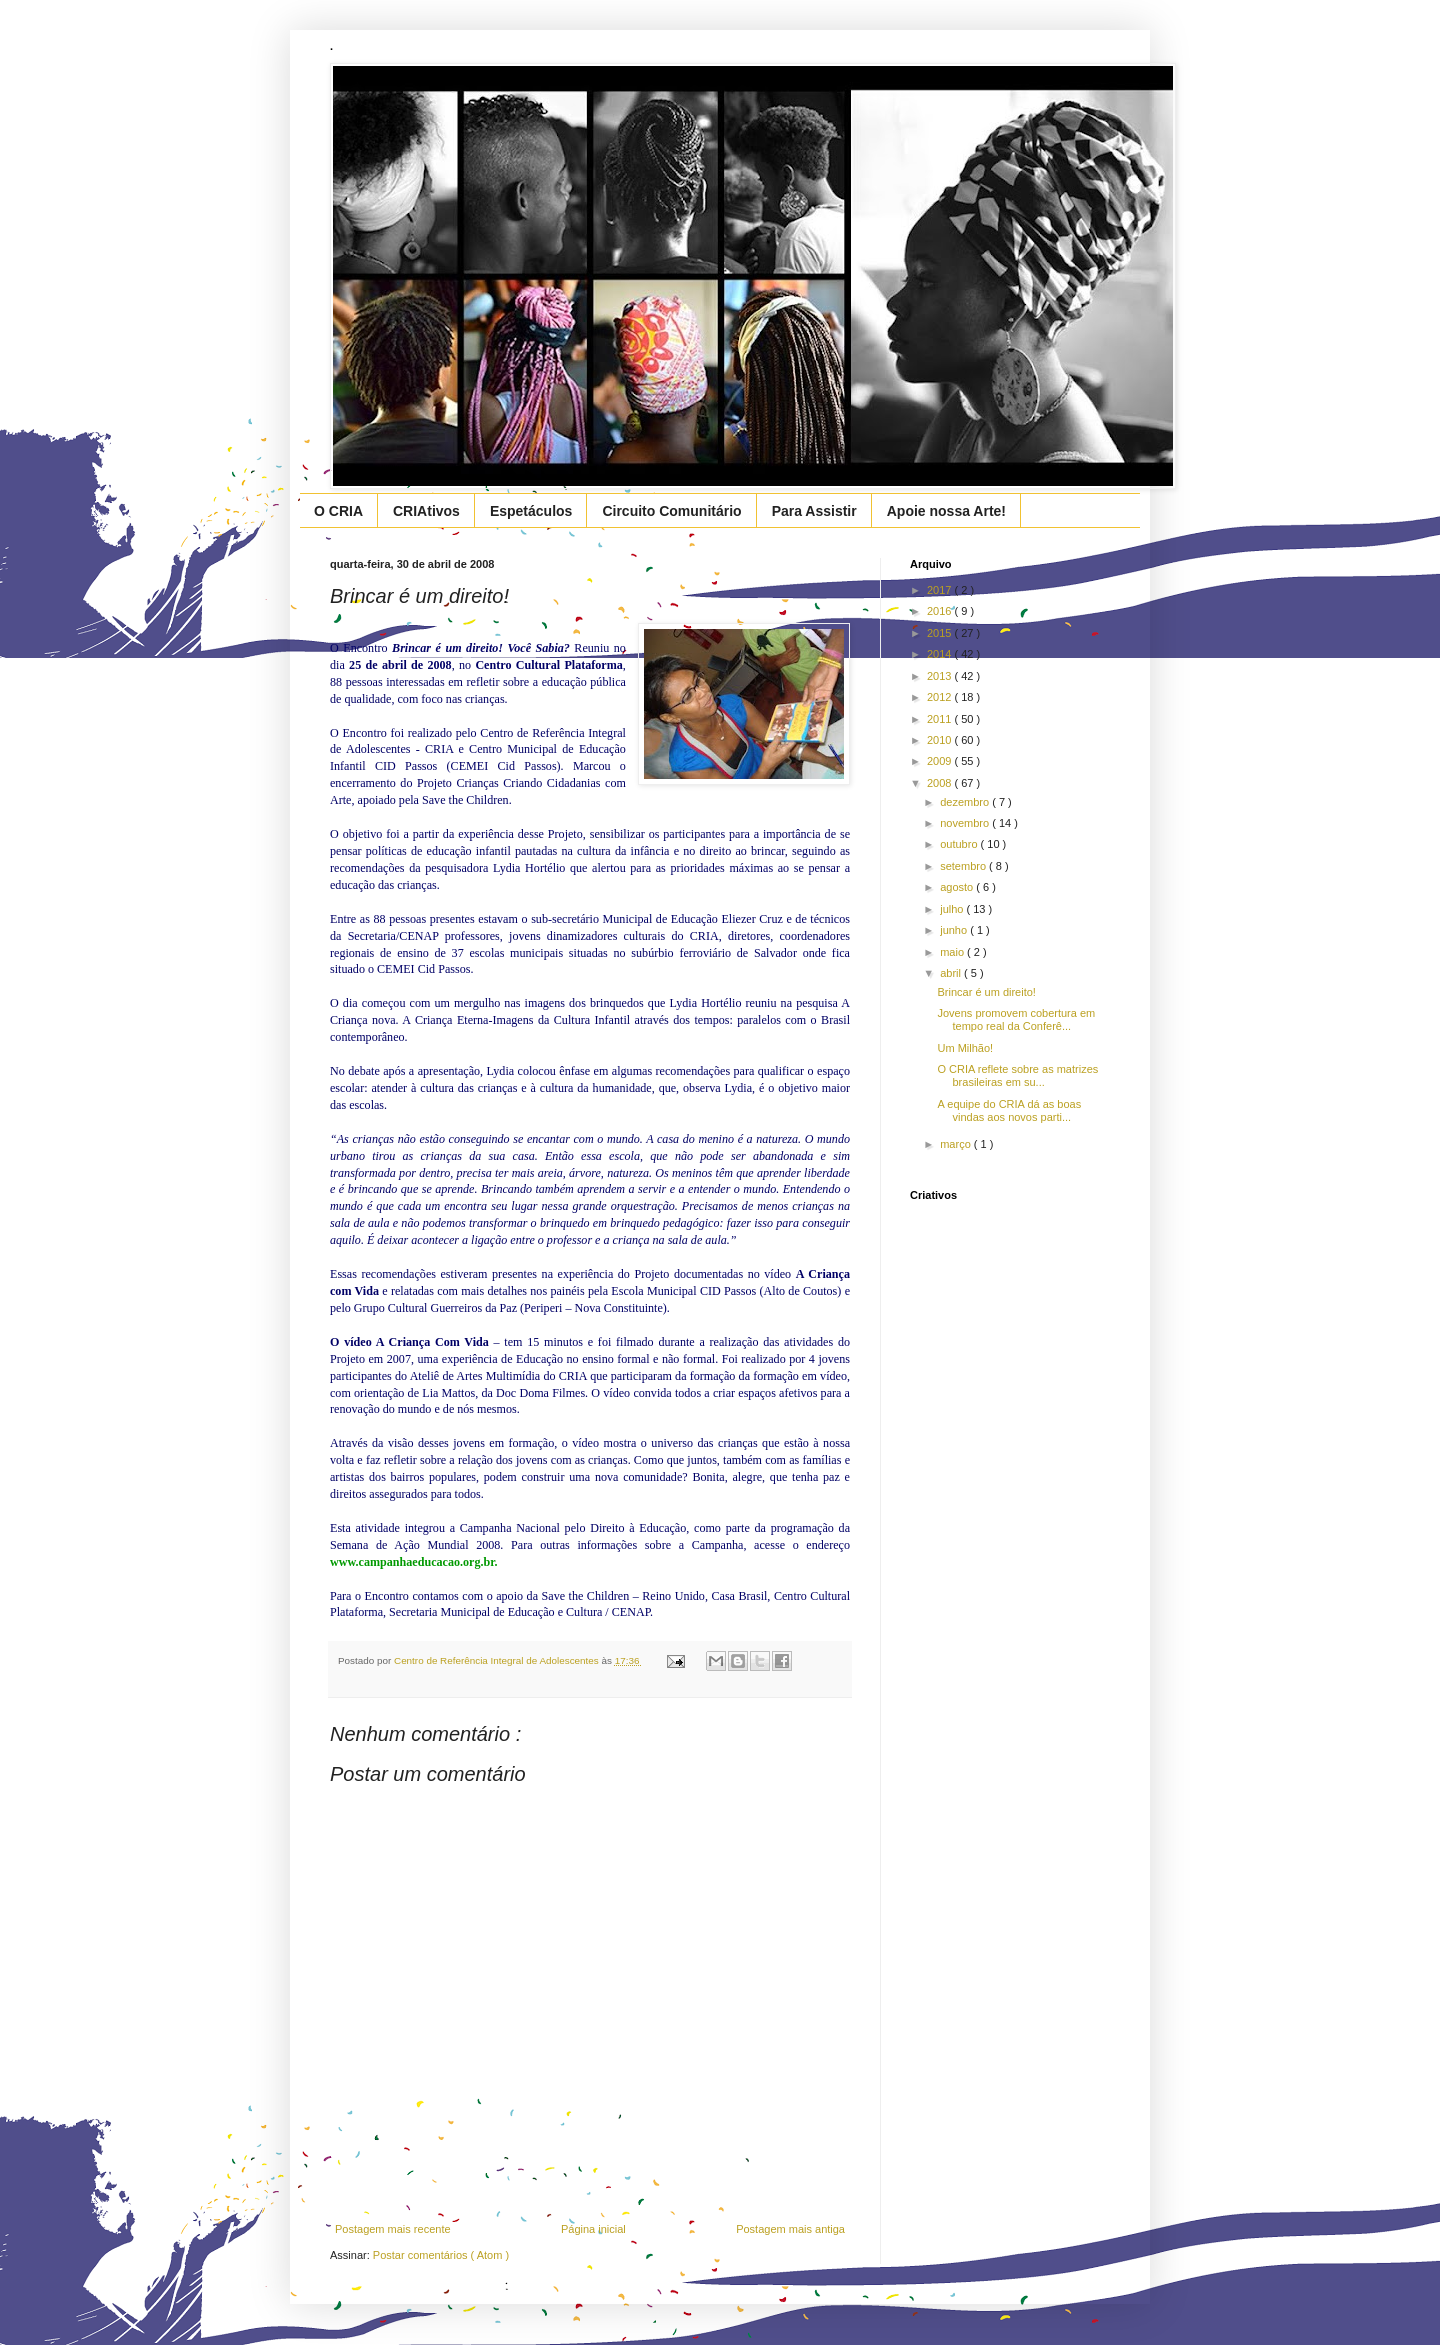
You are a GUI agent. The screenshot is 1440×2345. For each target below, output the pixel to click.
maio (953, 952)
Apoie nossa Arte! (946, 511)
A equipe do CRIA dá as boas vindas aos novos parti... (1009, 1110)
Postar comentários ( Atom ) (441, 2255)
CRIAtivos (426, 511)
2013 (941, 676)
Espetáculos (531, 511)
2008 (941, 783)
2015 (941, 633)
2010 (941, 740)
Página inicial (593, 2229)
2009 (941, 761)
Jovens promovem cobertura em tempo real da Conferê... (1016, 1019)
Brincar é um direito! (986, 992)
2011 (941, 719)
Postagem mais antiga (790, 2229)
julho (953, 909)
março (957, 1144)
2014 (941, 654)
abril (952, 973)
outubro (960, 844)
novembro (966, 823)
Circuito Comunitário (671, 511)
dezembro (966, 802)
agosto (958, 887)
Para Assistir (814, 511)
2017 (941, 590)
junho (955, 930)
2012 (941, 697)
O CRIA (338, 511)
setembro (964, 866)
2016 (941, 611)
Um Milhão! (965, 1048)
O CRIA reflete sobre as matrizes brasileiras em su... (1017, 1075)
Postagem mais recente (393, 2229)
